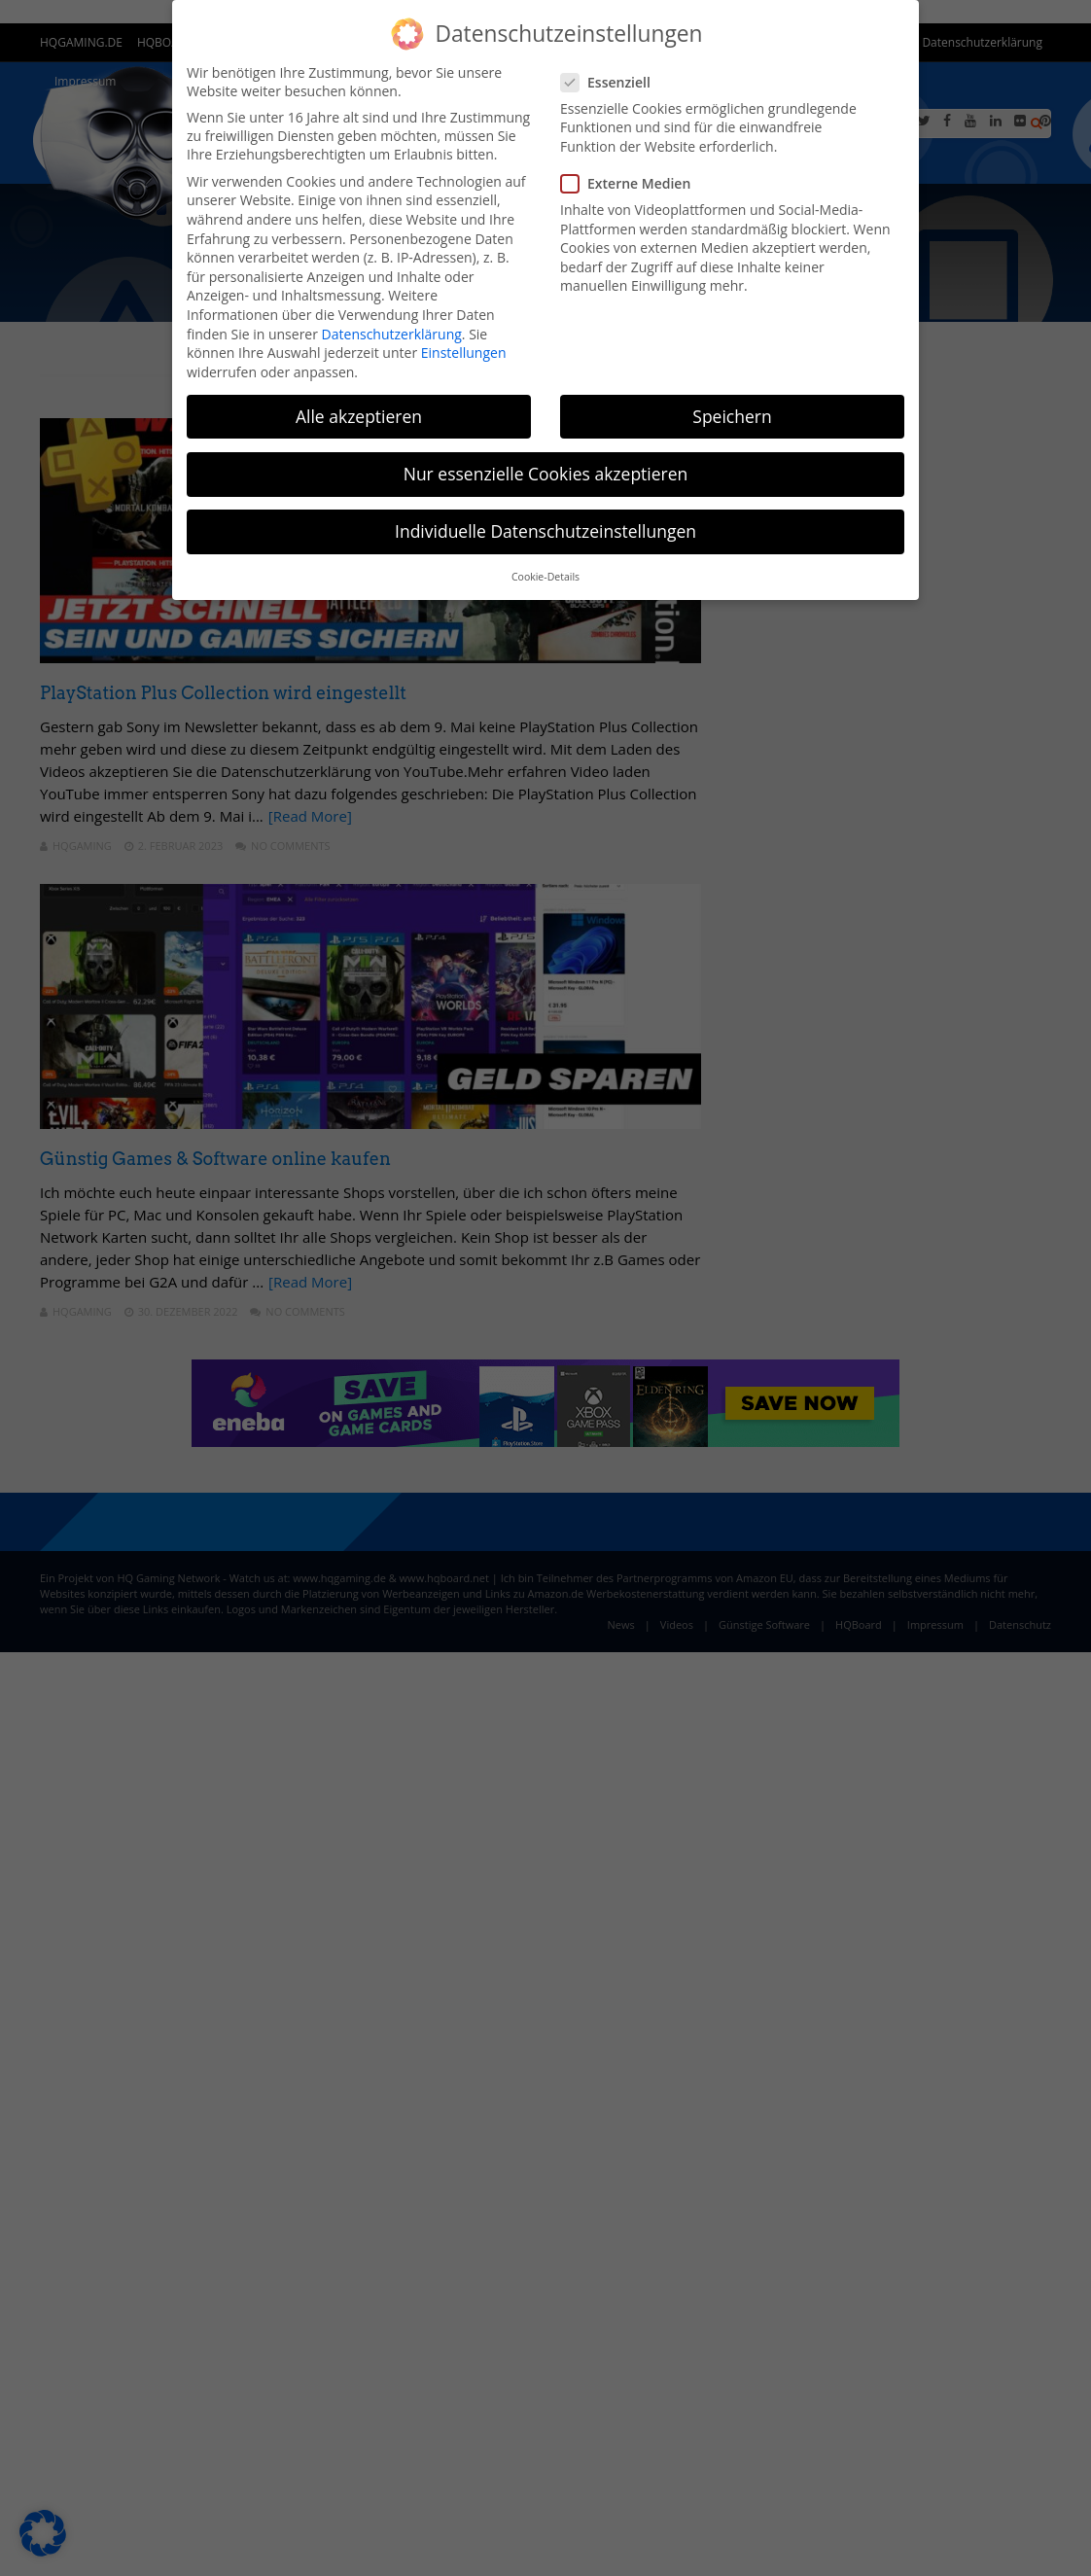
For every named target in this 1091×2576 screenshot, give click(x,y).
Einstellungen (464, 352)
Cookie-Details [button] (545, 576)
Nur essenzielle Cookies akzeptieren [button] (546, 473)
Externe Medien (631, 183)
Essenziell (611, 82)
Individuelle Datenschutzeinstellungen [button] (545, 531)
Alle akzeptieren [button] (359, 416)
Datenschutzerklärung (392, 334)
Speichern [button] (731, 416)
